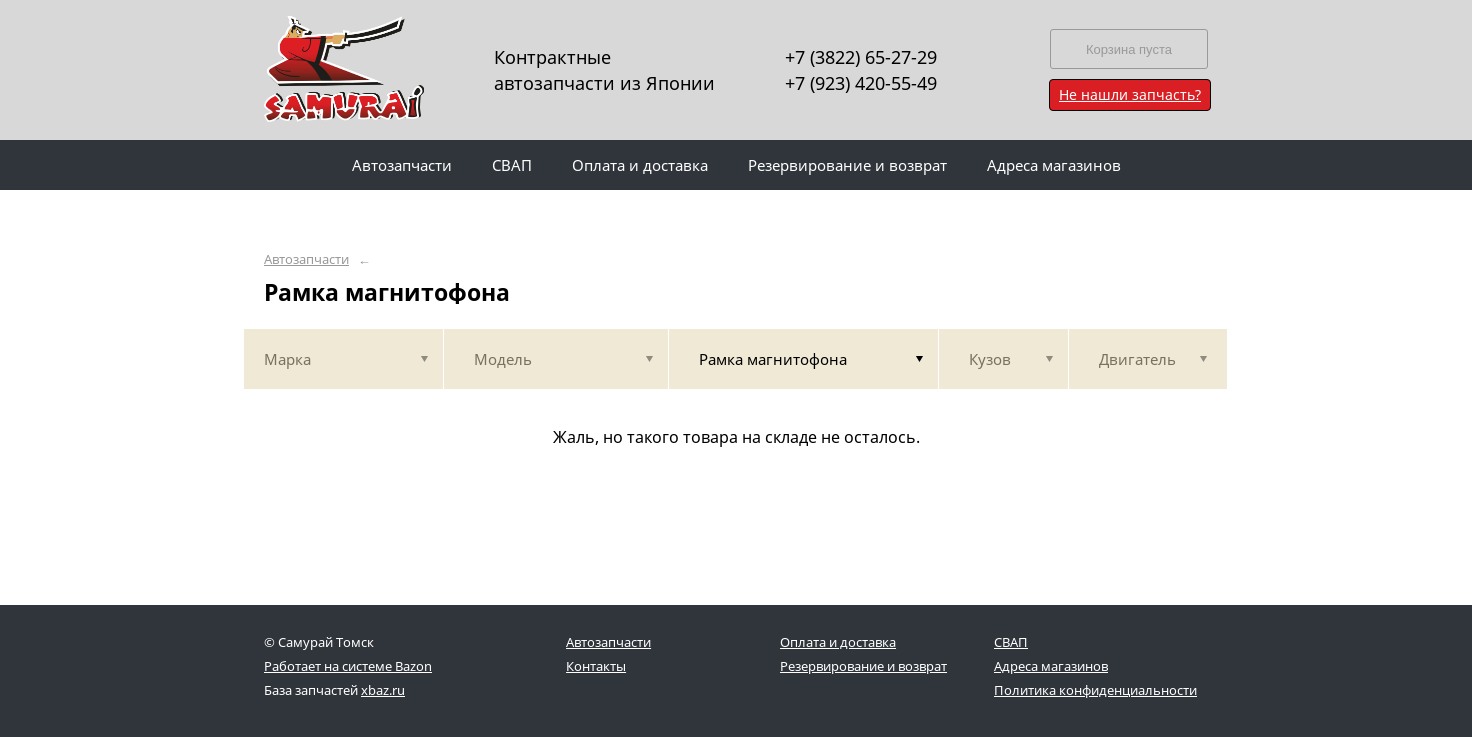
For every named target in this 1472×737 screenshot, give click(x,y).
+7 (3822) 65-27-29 (861, 57)
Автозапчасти (306, 259)
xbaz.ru (383, 690)
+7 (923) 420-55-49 (861, 83)
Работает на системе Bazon (348, 666)
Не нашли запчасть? (1130, 94)
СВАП (1011, 642)
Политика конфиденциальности (1095, 690)
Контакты (596, 666)
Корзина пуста (1129, 49)
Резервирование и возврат (863, 666)
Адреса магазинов (1051, 666)
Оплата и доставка (838, 642)
